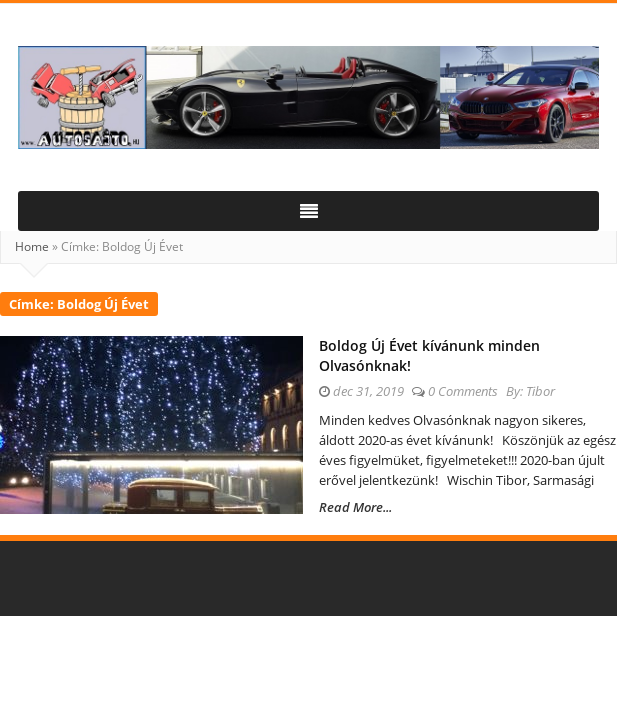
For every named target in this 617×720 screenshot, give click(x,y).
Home (32, 246)
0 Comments (463, 391)
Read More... (355, 507)
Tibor (540, 391)
